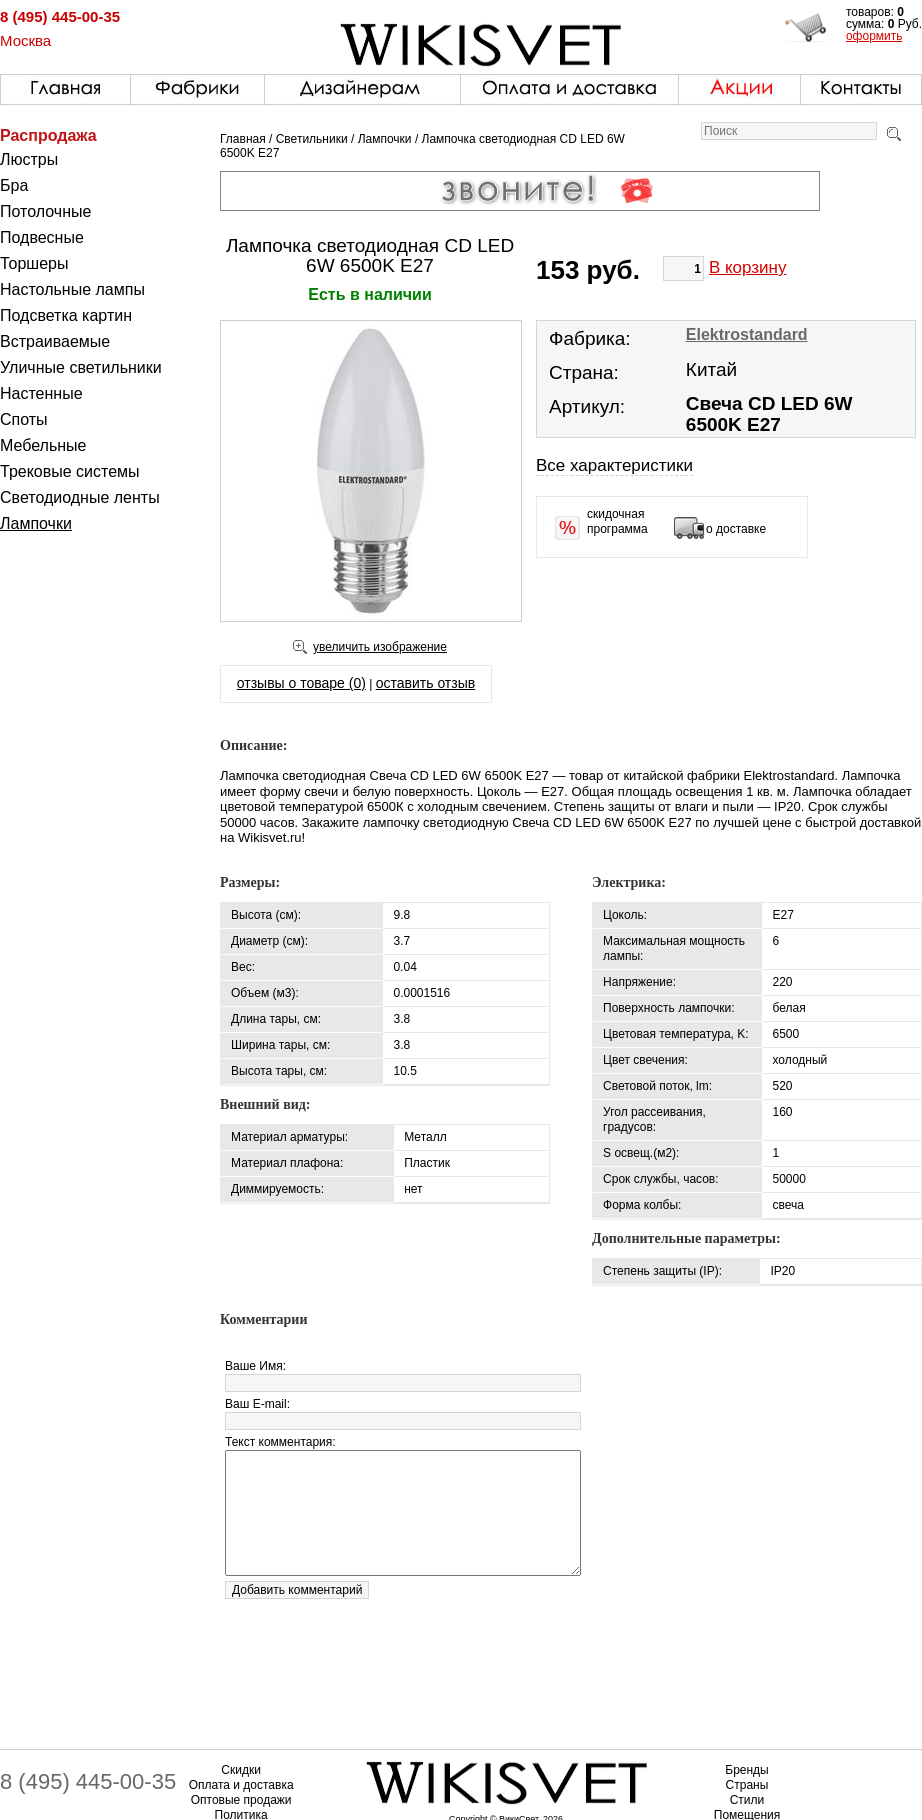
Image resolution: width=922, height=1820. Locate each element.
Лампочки (36, 523)
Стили (747, 1800)
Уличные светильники (81, 367)
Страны (747, 1785)
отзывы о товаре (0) (301, 683)
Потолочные (45, 211)
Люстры (29, 159)
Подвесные (42, 237)
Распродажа (48, 135)
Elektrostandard (747, 334)
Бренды (746, 1770)
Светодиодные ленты (80, 497)
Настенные (41, 393)
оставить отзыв (426, 683)
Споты (24, 419)
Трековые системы (70, 471)
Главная (243, 139)
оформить (874, 36)
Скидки (241, 1770)
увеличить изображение (380, 647)
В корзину (748, 267)
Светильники (312, 139)
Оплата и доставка (241, 1785)
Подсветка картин (66, 315)
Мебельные (43, 445)
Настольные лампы (72, 289)
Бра (14, 185)
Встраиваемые (55, 341)
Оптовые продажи (241, 1800)
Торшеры (34, 263)
